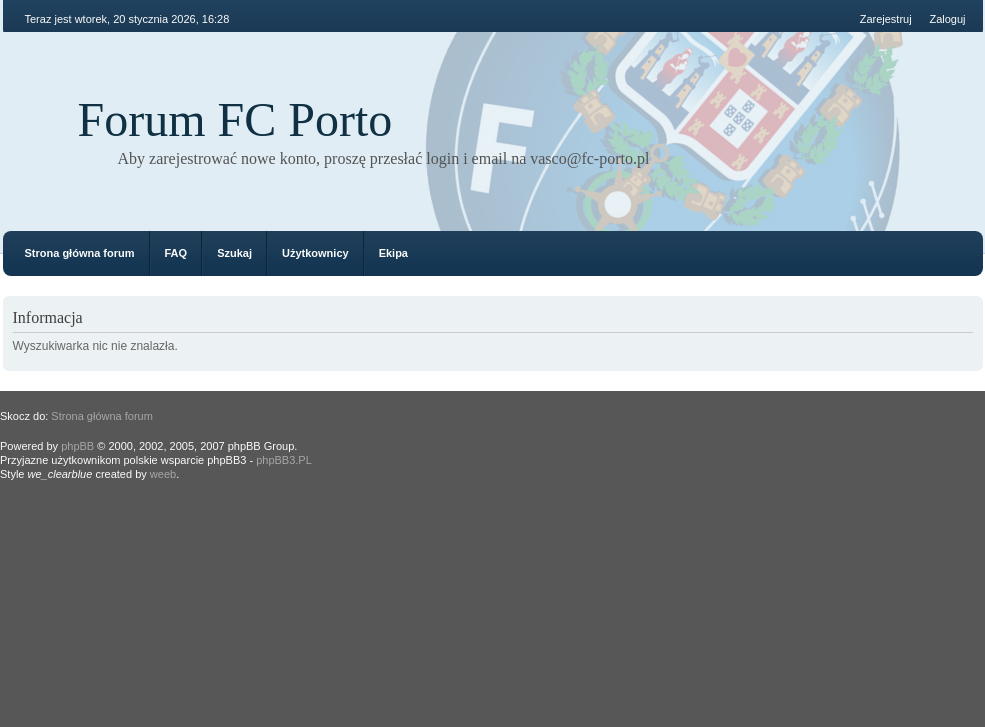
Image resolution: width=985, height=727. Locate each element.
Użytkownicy (315, 253)
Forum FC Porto (235, 119)
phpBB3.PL (284, 460)
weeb (163, 474)
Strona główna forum (80, 253)
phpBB (77, 446)
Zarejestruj (886, 19)
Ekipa (393, 253)
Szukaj (234, 253)
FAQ (176, 253)
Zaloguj (947, 19)
